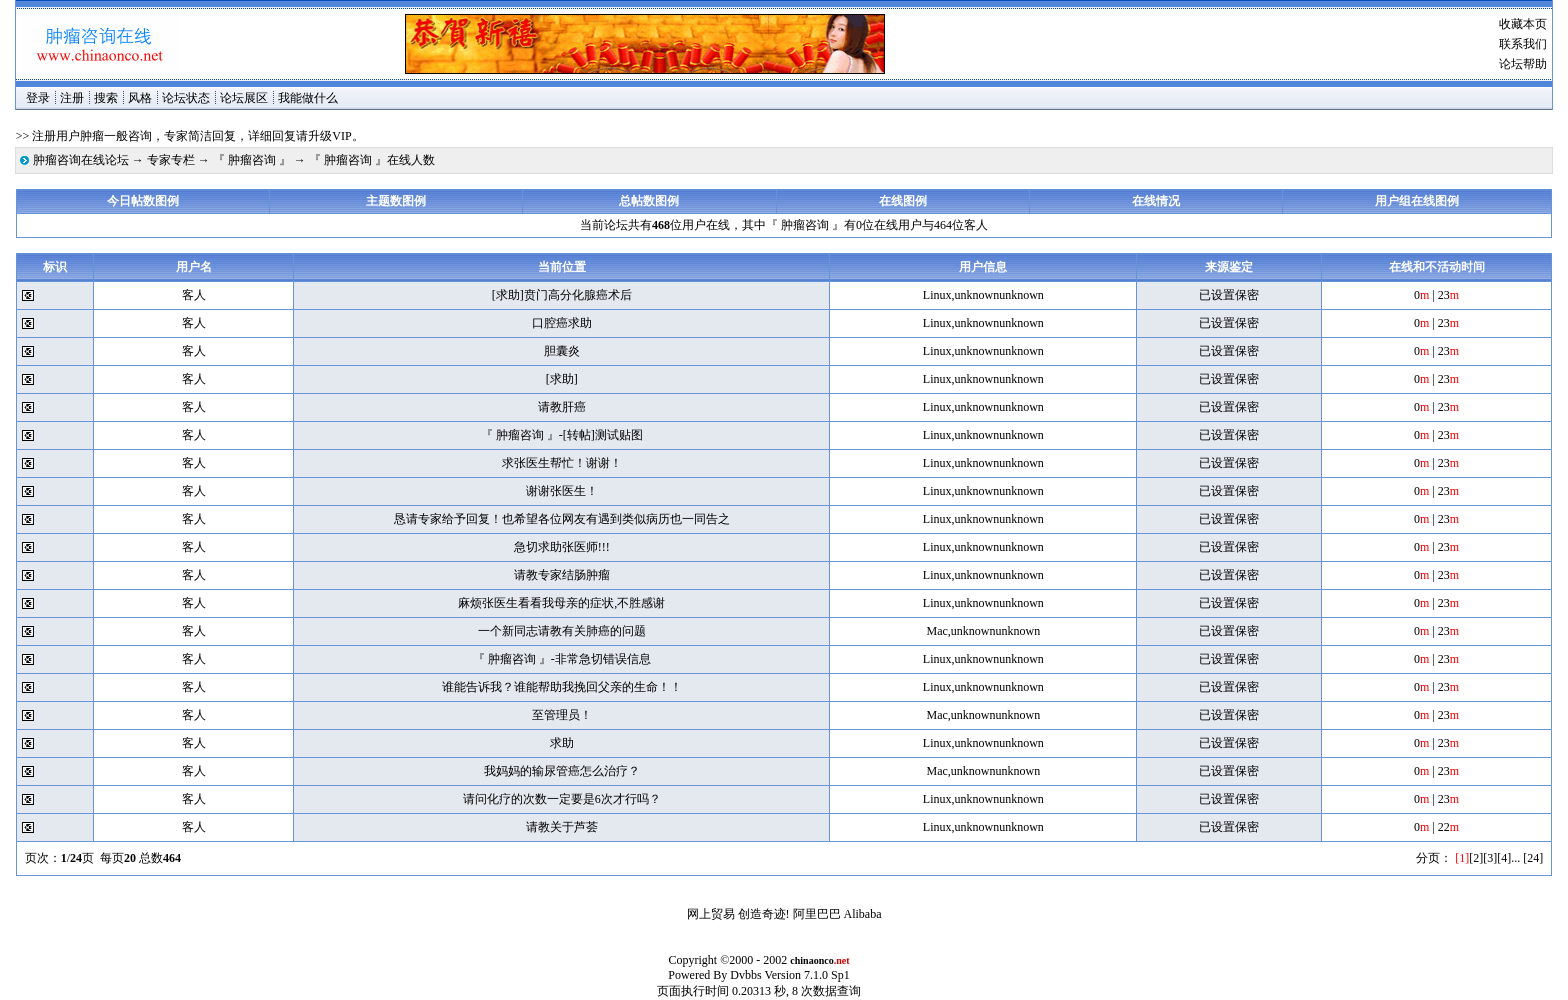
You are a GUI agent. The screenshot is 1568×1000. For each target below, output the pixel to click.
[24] (1533, 858)
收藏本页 (1523, 24)
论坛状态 (186, 98)
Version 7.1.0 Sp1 (806, 975)
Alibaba (863, 914)
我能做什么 (308, 98)
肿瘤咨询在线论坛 (81, 160)
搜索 (106, 98)
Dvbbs (745, 975)
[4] (1504, 858)
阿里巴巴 (817, 914)
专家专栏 (171, 160)
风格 (140, 98)
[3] (1490, 858)
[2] (1476, 858)
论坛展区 (244, 98)
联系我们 (1523, 44)
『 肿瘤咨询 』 (252, 160)
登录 (38, 98)
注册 (72, 98)
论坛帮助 (1523, 64)
